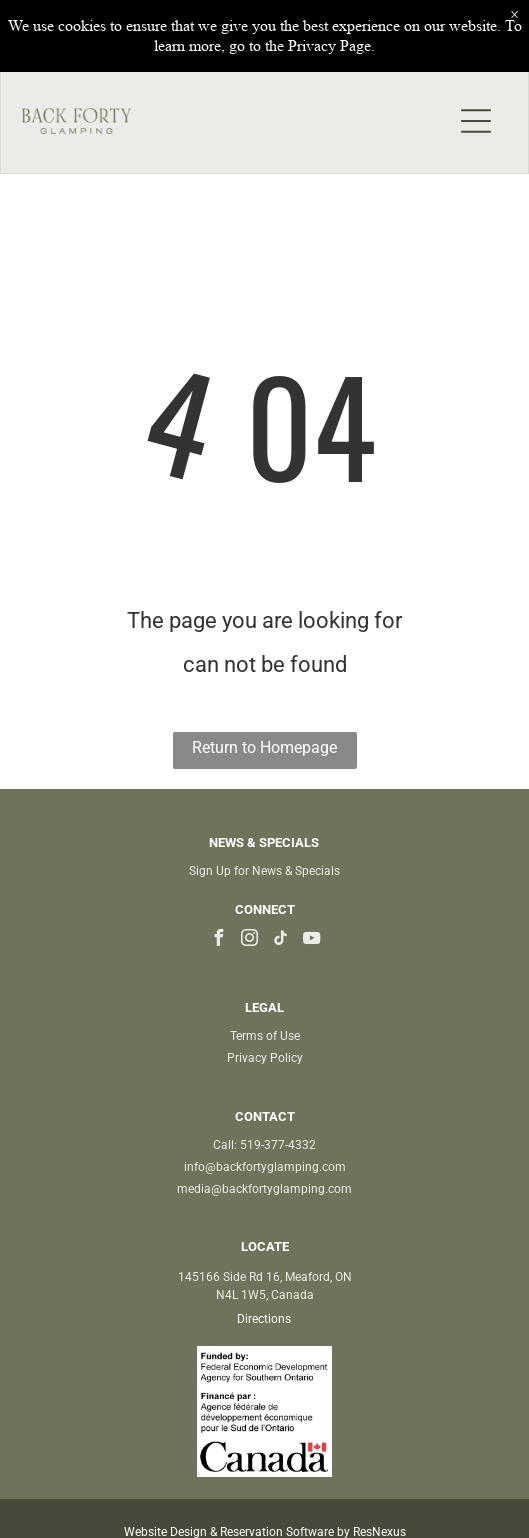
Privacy (247, 1058)
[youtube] (311, 940)
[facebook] (218, 940)
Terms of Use (265, 1036)
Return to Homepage (264, 747)
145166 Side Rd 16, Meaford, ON (265, 1277)
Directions (264, 1319)
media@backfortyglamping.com (264, 1189)
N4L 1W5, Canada (265, 1295)
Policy (286, 1058)
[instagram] (249, 940)
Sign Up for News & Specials (264, 871)
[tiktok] (280, 940)
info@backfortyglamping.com (265, 1167)
